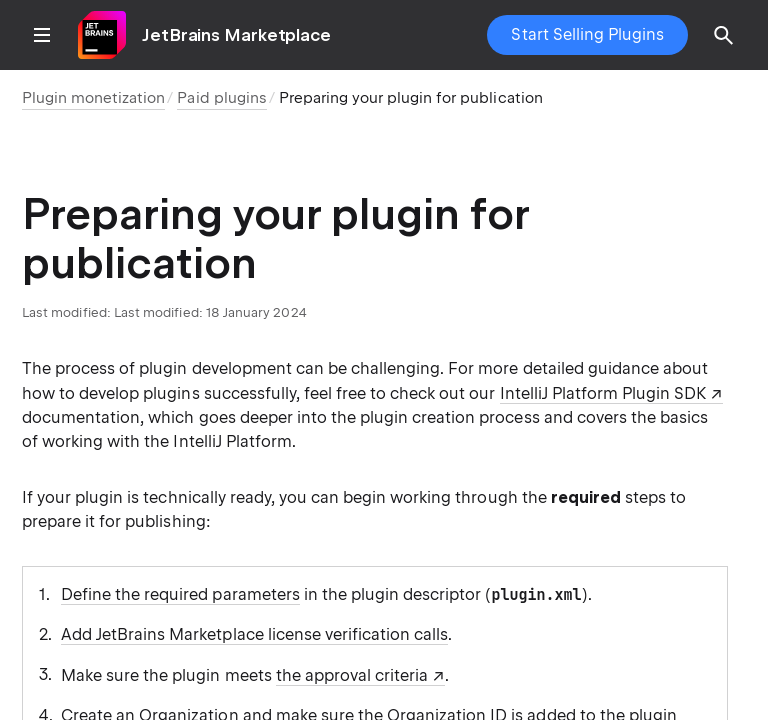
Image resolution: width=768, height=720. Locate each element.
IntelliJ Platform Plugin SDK (603, 393)
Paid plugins (221, 98)
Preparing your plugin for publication (411, 98)
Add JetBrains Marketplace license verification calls (254, 634)
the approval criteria (352, 675)
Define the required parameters (180, 594)
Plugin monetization (93, 98)
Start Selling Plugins (587, 34)
